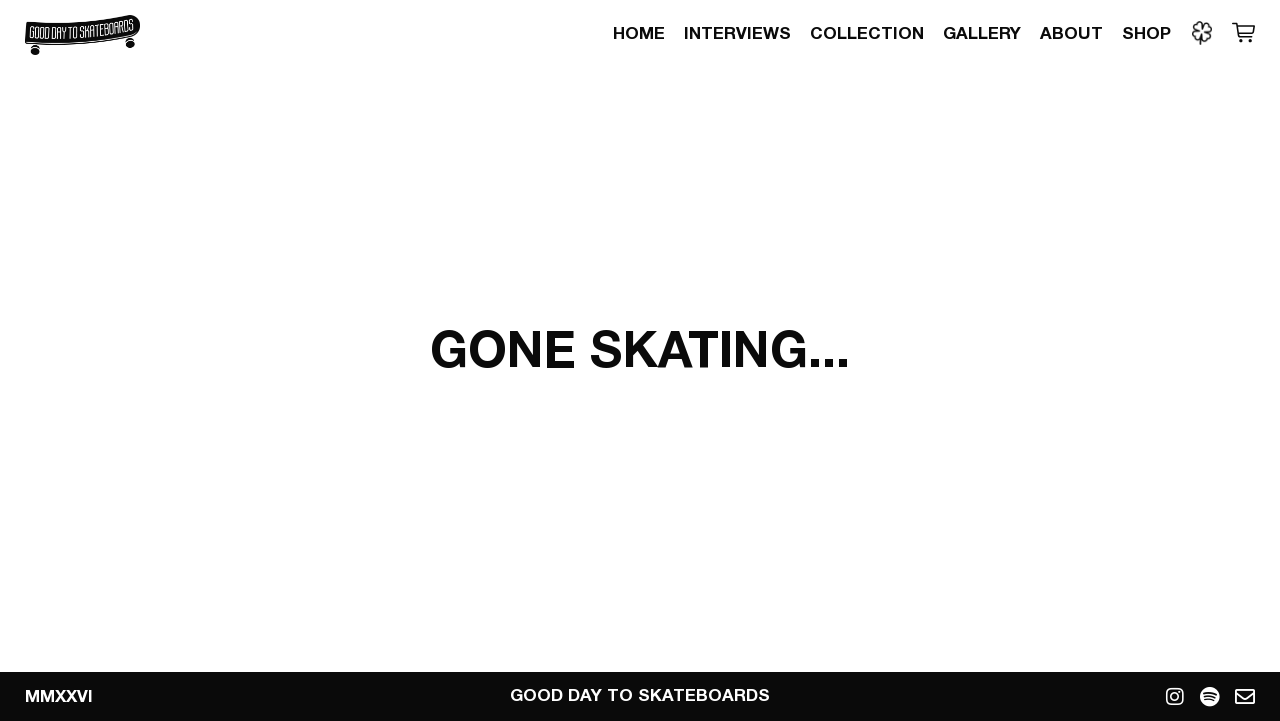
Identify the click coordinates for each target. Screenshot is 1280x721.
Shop (1146, 34)
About (1071, 34)
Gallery (982, 34)
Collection (867, 34)
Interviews (737, 34)
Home (639, 34)
